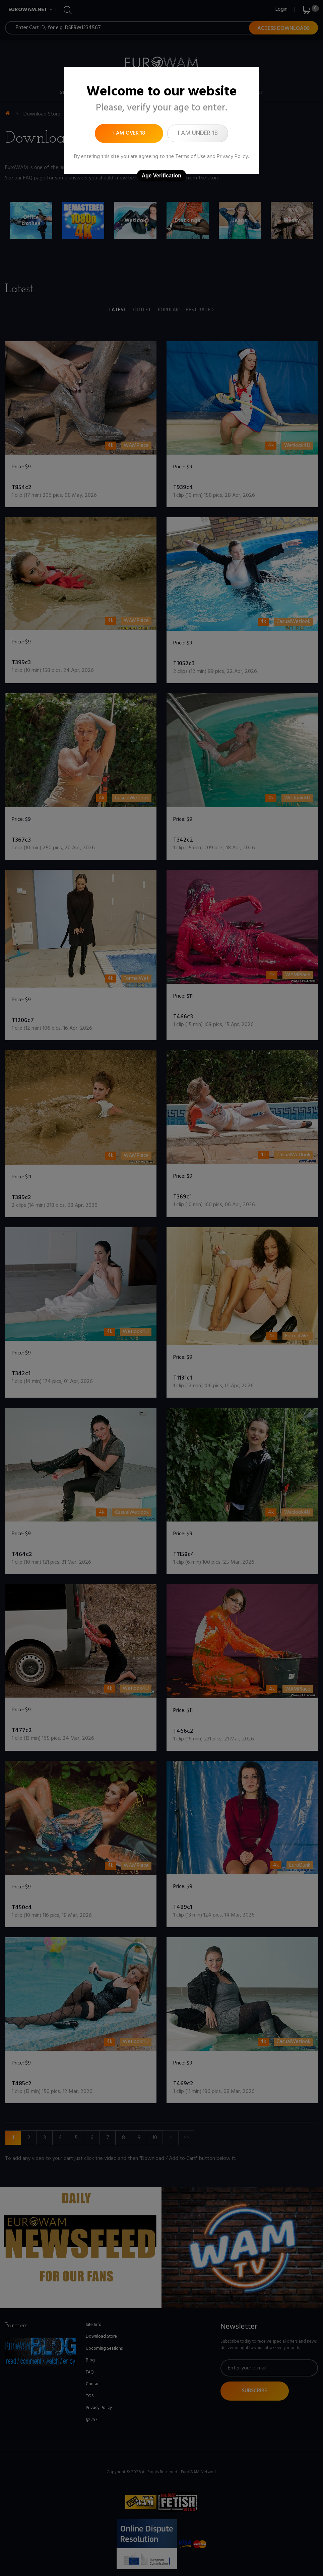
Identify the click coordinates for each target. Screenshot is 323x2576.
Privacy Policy (232, 156)
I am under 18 (198, 133)
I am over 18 (129, 133)
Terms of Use (190, 156)
